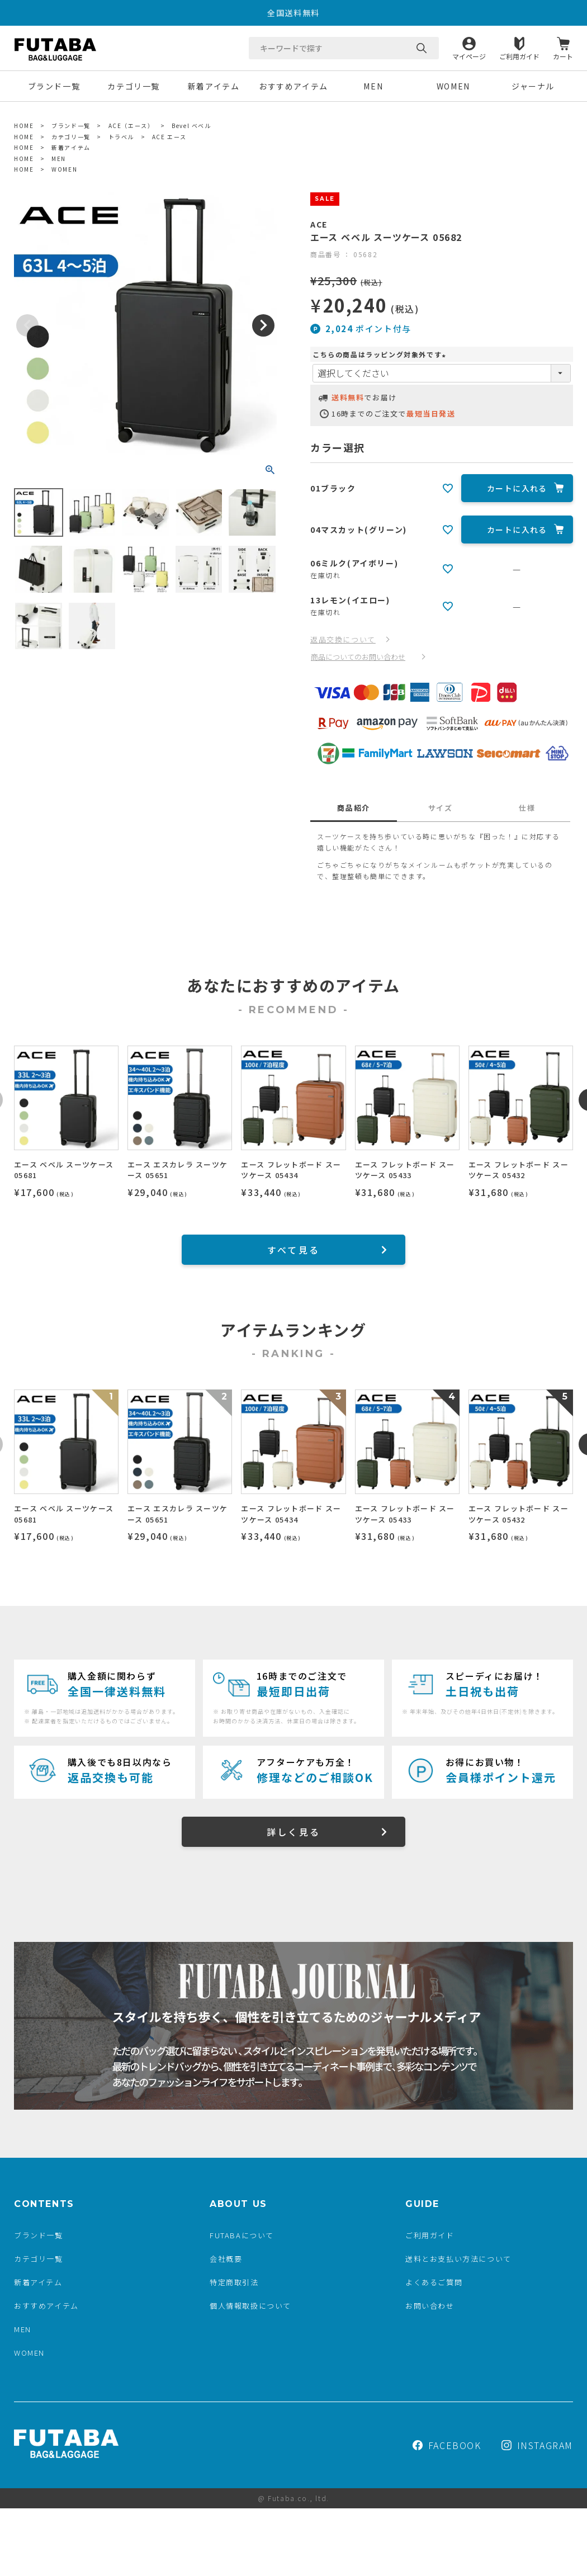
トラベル (121, 137)
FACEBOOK (447, 2445)
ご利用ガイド (519, 55)
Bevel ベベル (191, 125)
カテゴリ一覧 (133, 86)
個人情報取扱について (250, 2305)
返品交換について (343, 639)
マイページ (469, 55)
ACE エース (169, 137)
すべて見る (293, 1249)
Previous (27, 325)
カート (563, 55)
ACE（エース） (131, 125)
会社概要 (226, 2258)
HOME (24, 125)
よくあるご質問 (433, 2282)
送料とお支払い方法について (458, 2258)
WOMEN (453, 86)
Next (263, 325)
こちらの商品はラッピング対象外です (380, 354)
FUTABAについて (242, 2235)
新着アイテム (214, 86)
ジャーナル (533, 86)
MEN (373, 86)
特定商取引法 (234, 2282)
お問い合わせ (430, 2305)
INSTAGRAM (537, 2445)
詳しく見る (293, 1831)
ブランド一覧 (54, 86)
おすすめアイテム (293, 86)
